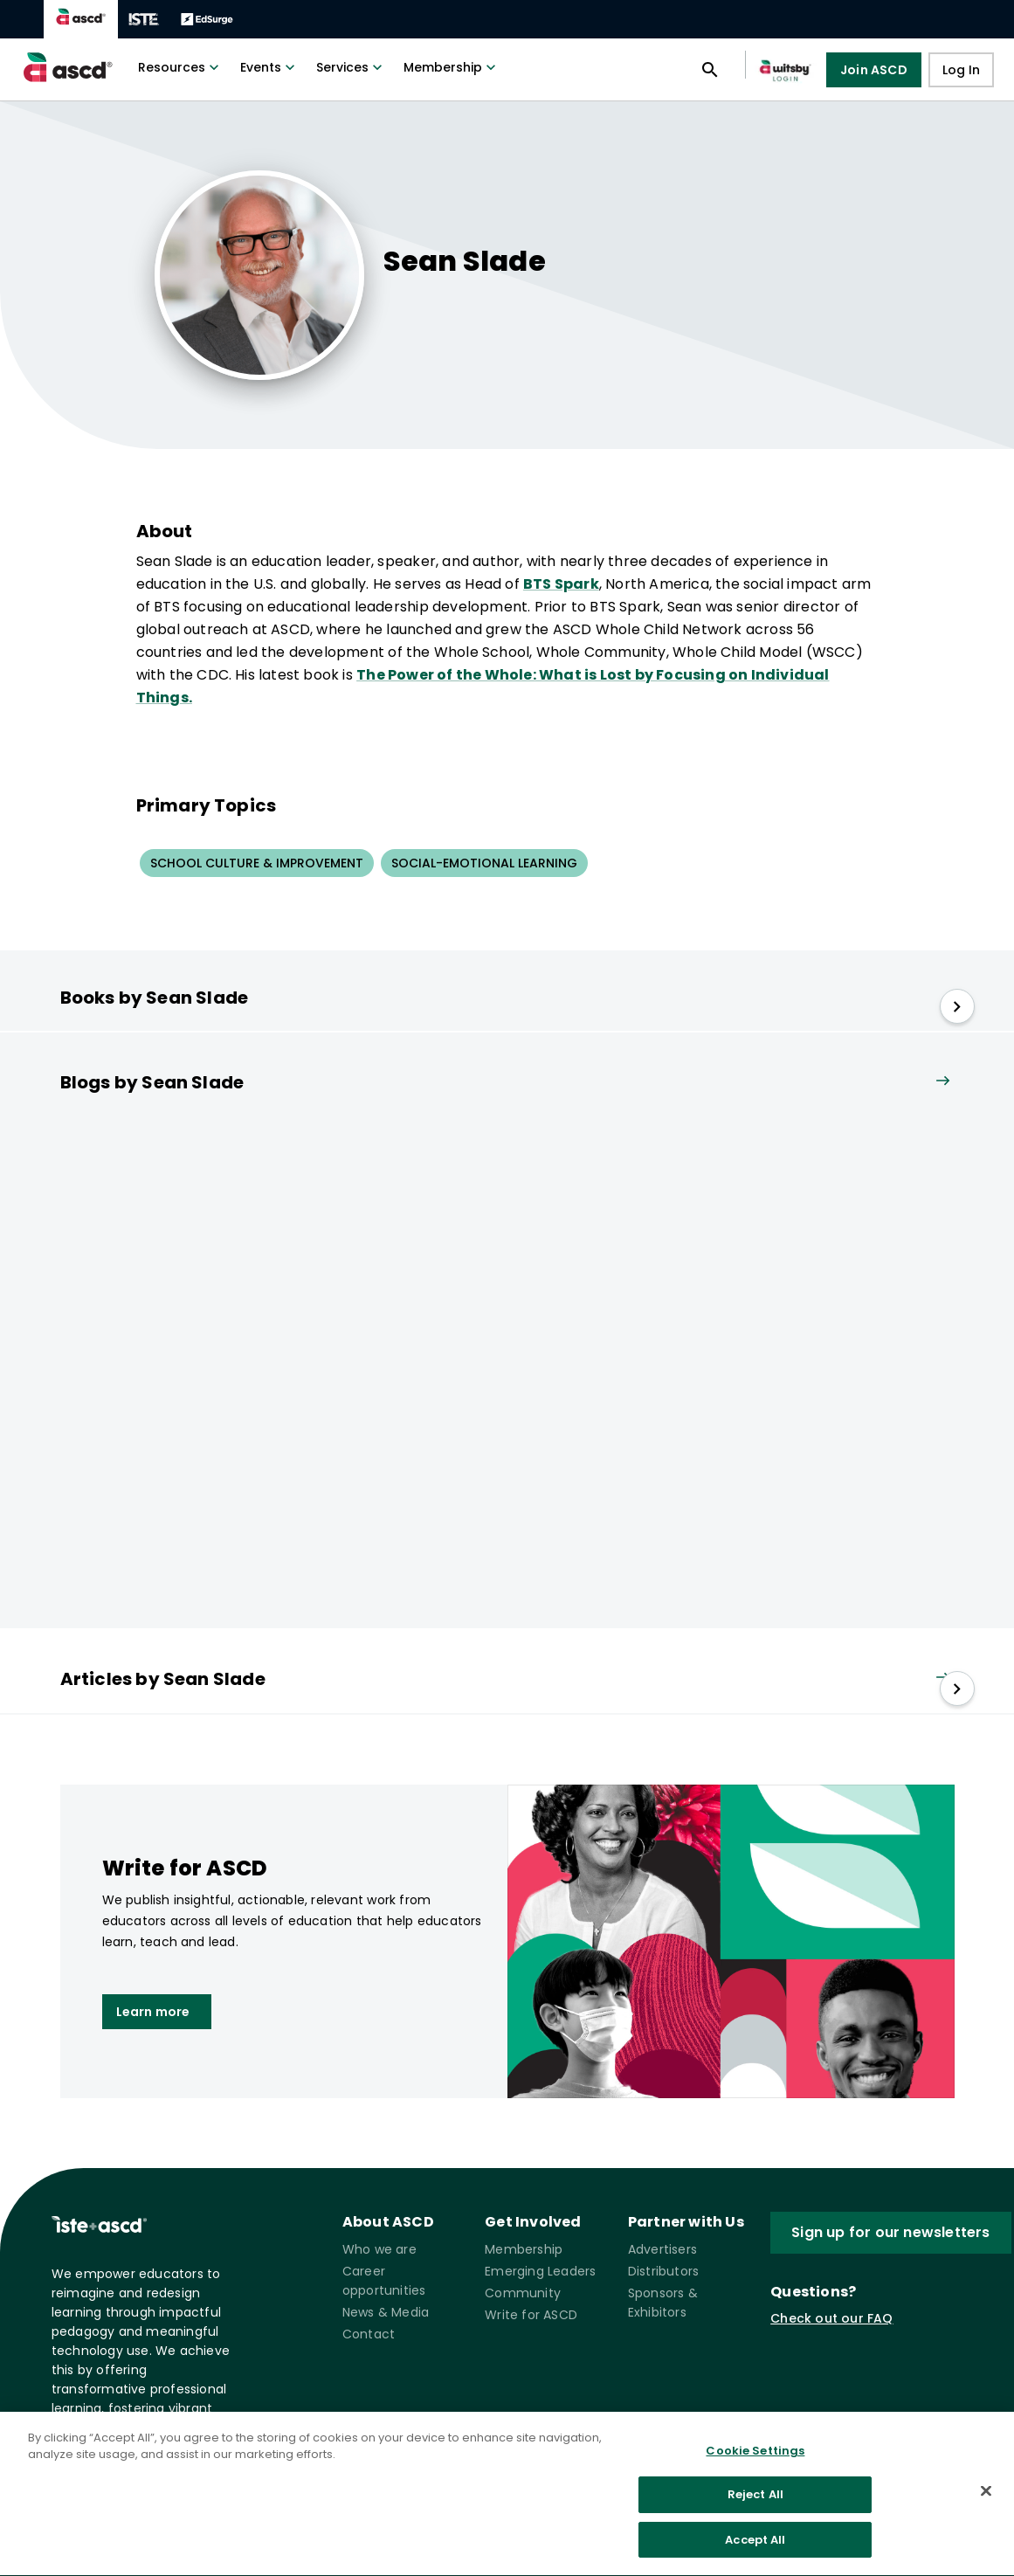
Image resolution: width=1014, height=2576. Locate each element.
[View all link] (942, 1081)
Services (351, 67)
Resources (180, 67)
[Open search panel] (710, 69)
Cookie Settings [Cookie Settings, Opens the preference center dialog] (755, 2458)
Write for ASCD (531, 2315)
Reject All (755, 2503)
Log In (961, 70)
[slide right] (957, 1006)
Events (269, 67)
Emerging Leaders (540, 2271)
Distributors (663, 2271)
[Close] (986, 2499)
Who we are (379, 2249)
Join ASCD (873, 70)
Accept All (755, 2548)
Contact (368, 2334)
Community (523, 2293)
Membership (452, 67)
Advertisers (662, 2249)
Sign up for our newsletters (890, 2232)
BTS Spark (561, 584)
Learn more (153, 2011)
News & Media (385, 2312)
